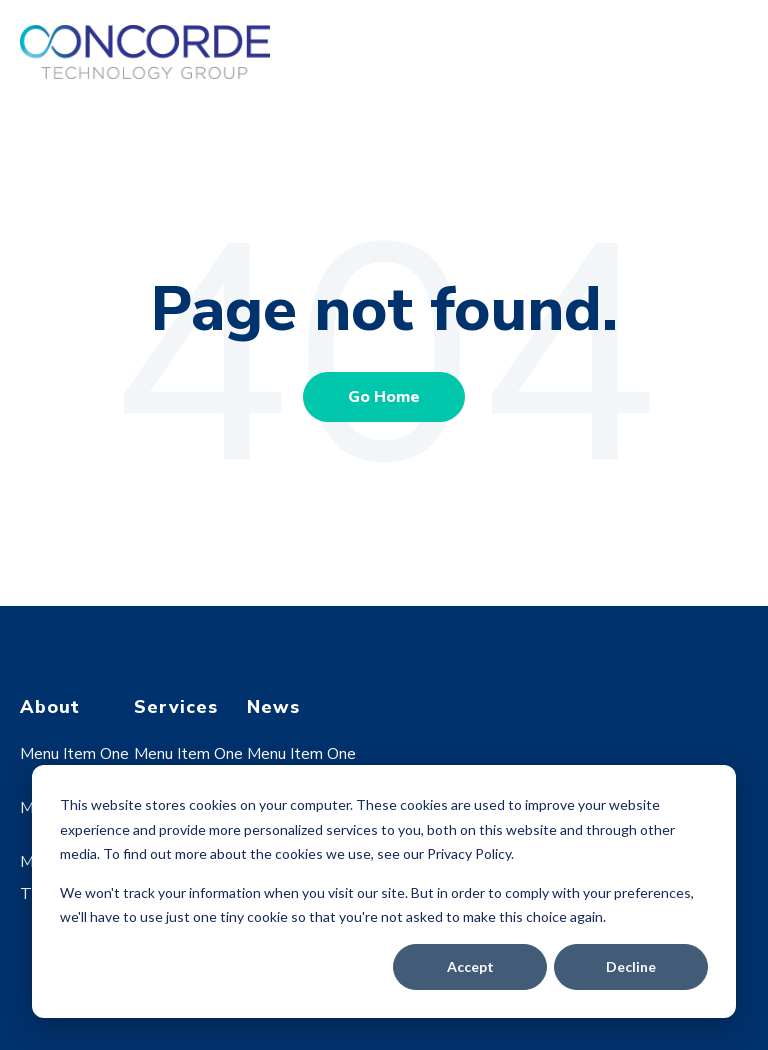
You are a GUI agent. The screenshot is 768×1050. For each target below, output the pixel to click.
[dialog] (384, 891)
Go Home (384, 397)
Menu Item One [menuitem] (74, 754)
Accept (470, 966)
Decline (631, 966)
